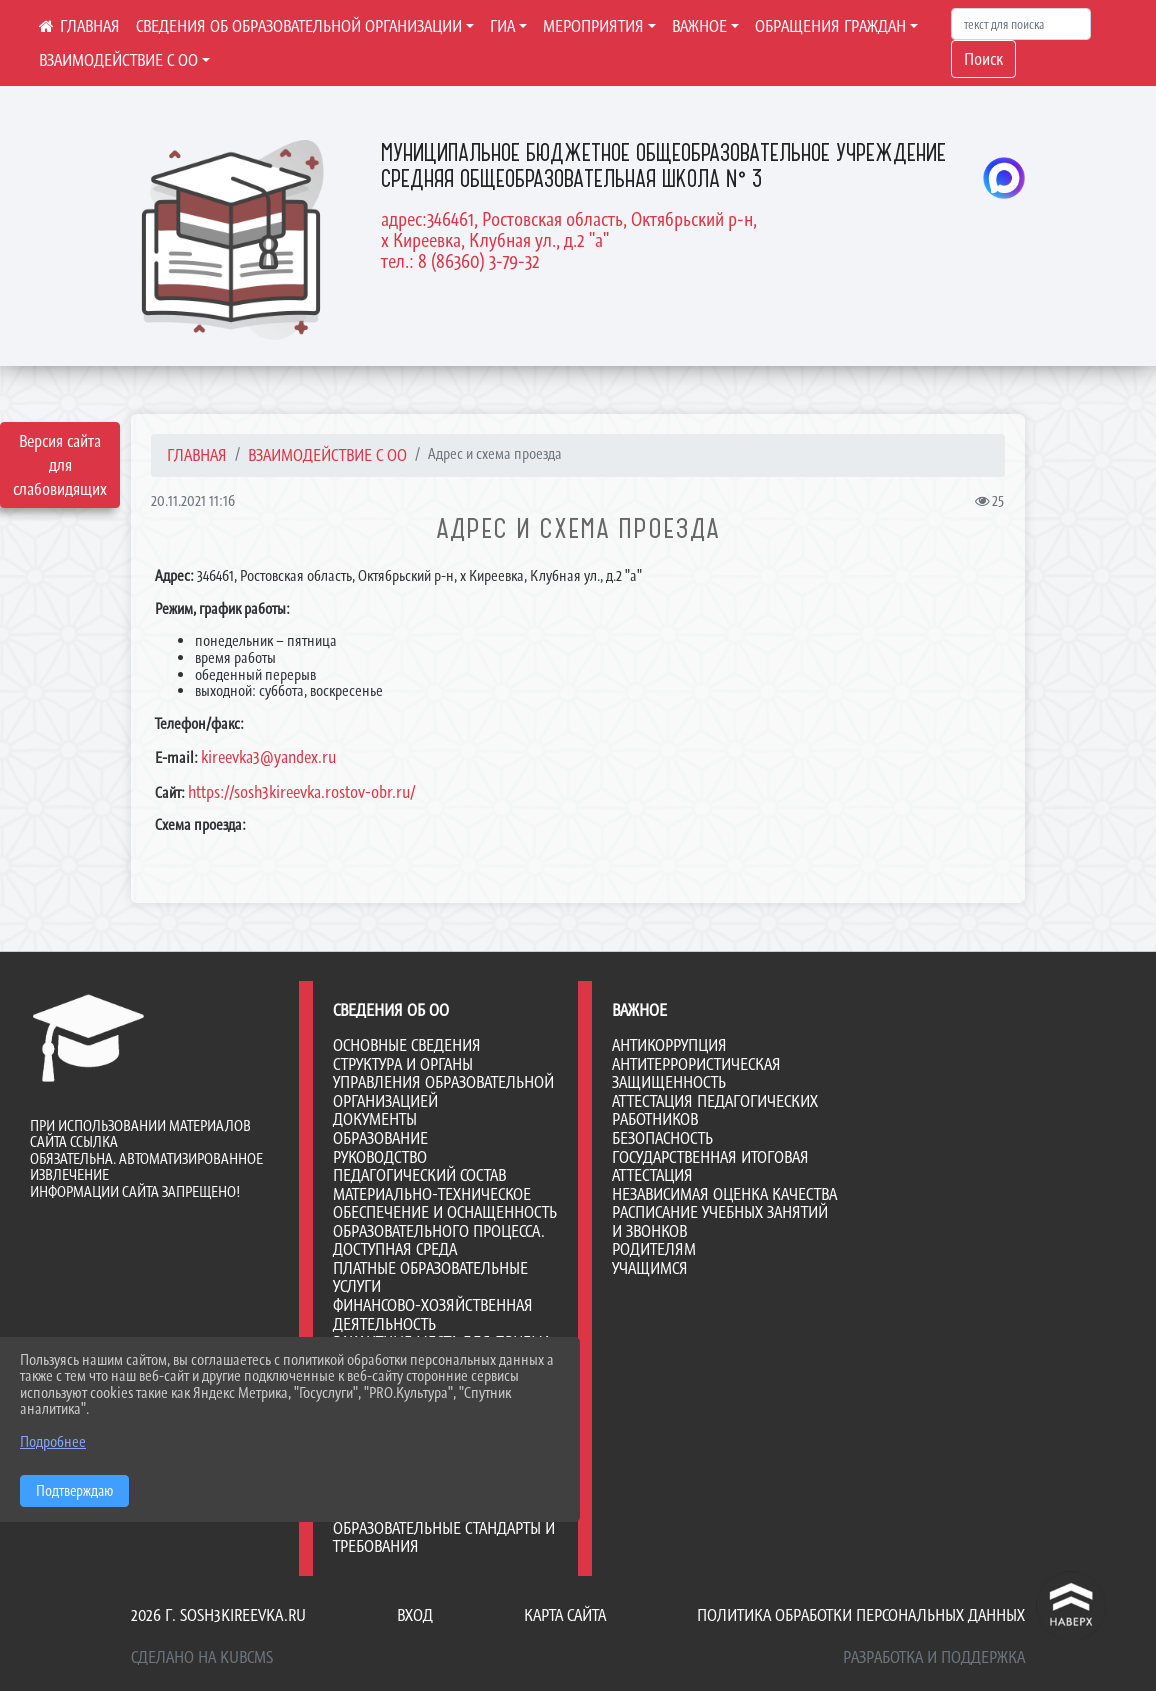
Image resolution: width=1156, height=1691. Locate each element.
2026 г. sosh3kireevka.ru (218, 1615)
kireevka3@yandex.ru (268, 757)
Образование (380, 1138)
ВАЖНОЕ (699, 26)
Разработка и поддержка (934, 1657)
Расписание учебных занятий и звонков (720, 1221)
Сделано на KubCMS (202, 1657)
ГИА (502, 26)
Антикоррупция (669, 1045)
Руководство (380, 1157)
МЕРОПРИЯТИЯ (593, 26)
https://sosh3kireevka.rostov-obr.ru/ (301, 792)
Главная (197, 455)
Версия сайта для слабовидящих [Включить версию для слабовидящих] (60, 465)
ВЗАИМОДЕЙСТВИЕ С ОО (118, 60)
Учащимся (650, 1268)
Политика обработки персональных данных (861, 1615)
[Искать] (1021, 24)
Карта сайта (565, 1615)
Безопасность (662, 1138)
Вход (415, 1615)
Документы (375, 1119)
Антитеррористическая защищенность (696, 1073)
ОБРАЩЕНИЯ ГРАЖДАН (830, 26)
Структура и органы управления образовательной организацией (443, 1082)
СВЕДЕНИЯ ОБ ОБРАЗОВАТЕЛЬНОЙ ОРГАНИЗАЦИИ (299, 26)
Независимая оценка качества (724, 1194)
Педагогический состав (419, 1175)
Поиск (983, 59)
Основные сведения (407, 1045)
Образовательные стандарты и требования (444, 1537)
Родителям (654, 1249)
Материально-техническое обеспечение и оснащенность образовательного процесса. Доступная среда (445, 1222)
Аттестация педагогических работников (715, 1110)
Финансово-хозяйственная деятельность (433, 1314)
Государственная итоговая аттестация (710, 1166)
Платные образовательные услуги (430, 1277)
